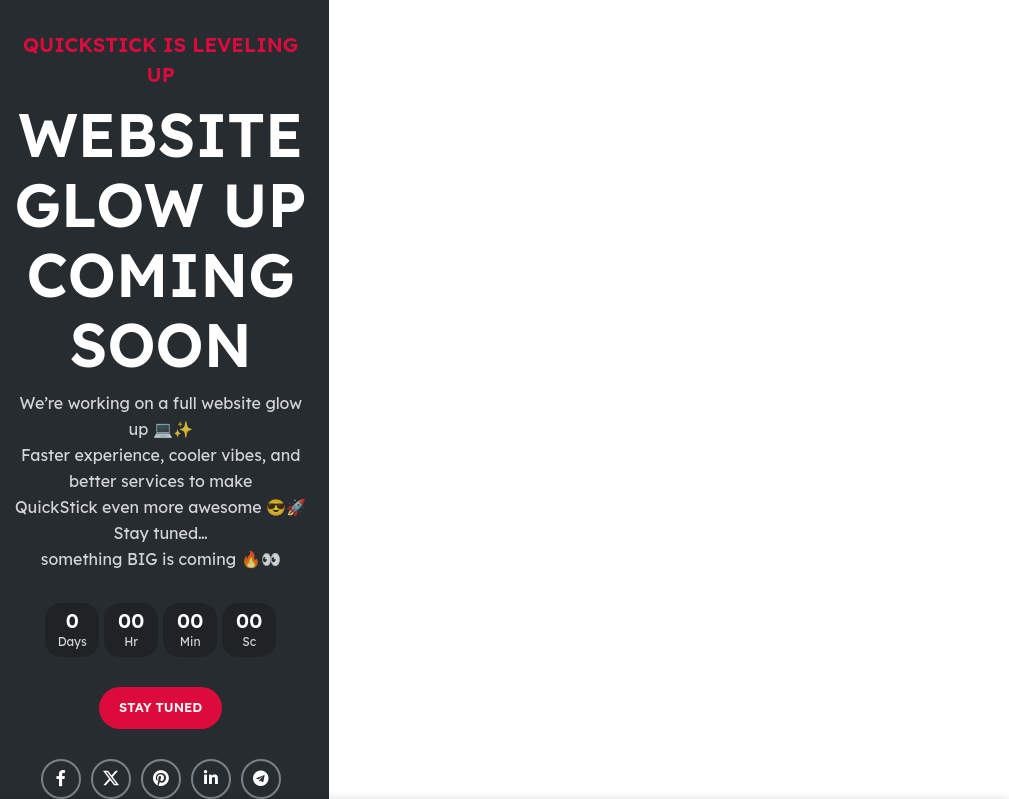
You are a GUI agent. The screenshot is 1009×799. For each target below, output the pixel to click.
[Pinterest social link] (161, 779)
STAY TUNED (160, 707)
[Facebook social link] (61, 779)
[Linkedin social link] (211, 779)
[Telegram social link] (261, 779)
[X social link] (111, 779)
